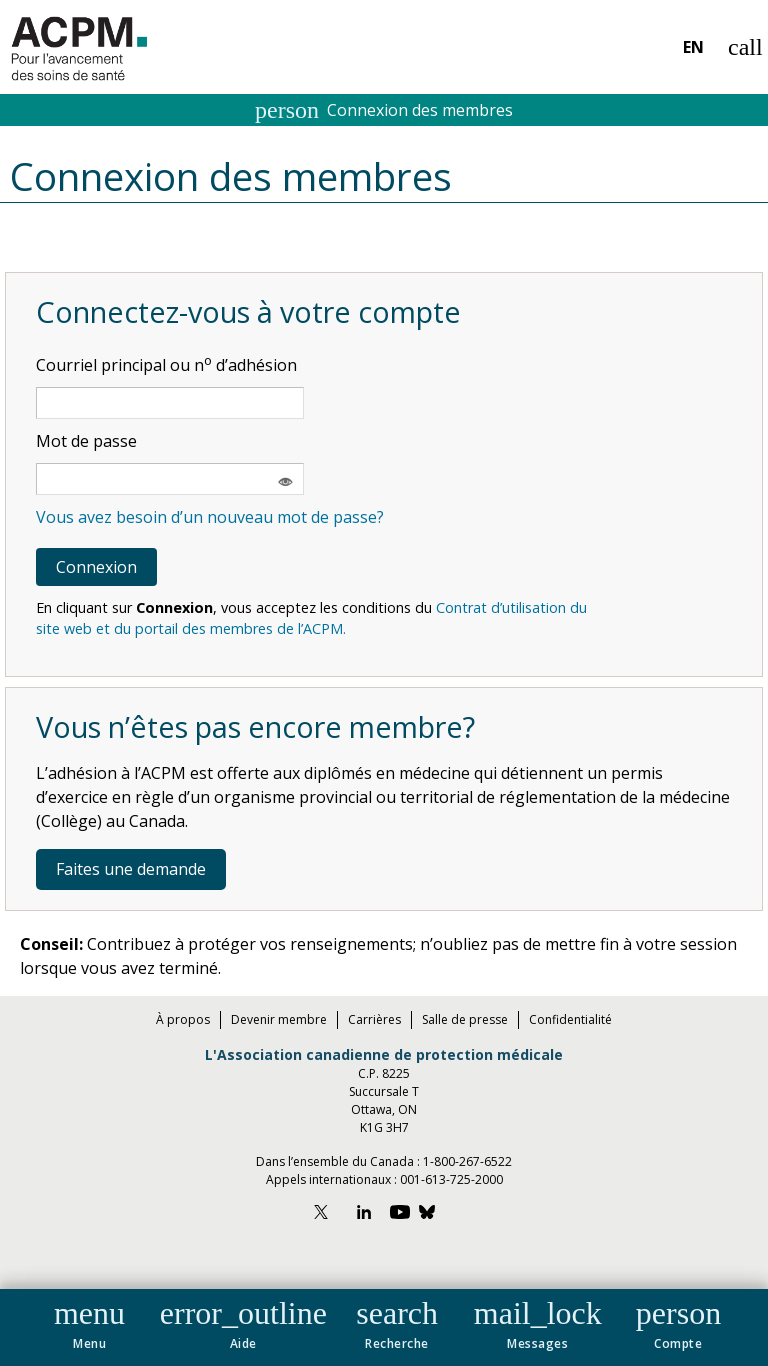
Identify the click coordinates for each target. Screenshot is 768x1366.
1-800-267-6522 (467, 1161)
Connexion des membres (384, 110)
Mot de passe (86, 441)
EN (693, 47)
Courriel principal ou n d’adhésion (166, 365)
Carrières (374, 1019)
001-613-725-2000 (451, 1179)
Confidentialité (570, 1019)
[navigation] (384, 1327)
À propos (183, 1019)
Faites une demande (131, 869)
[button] (89, 1321)
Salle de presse (465, 1019)
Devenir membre (279, 1019)
